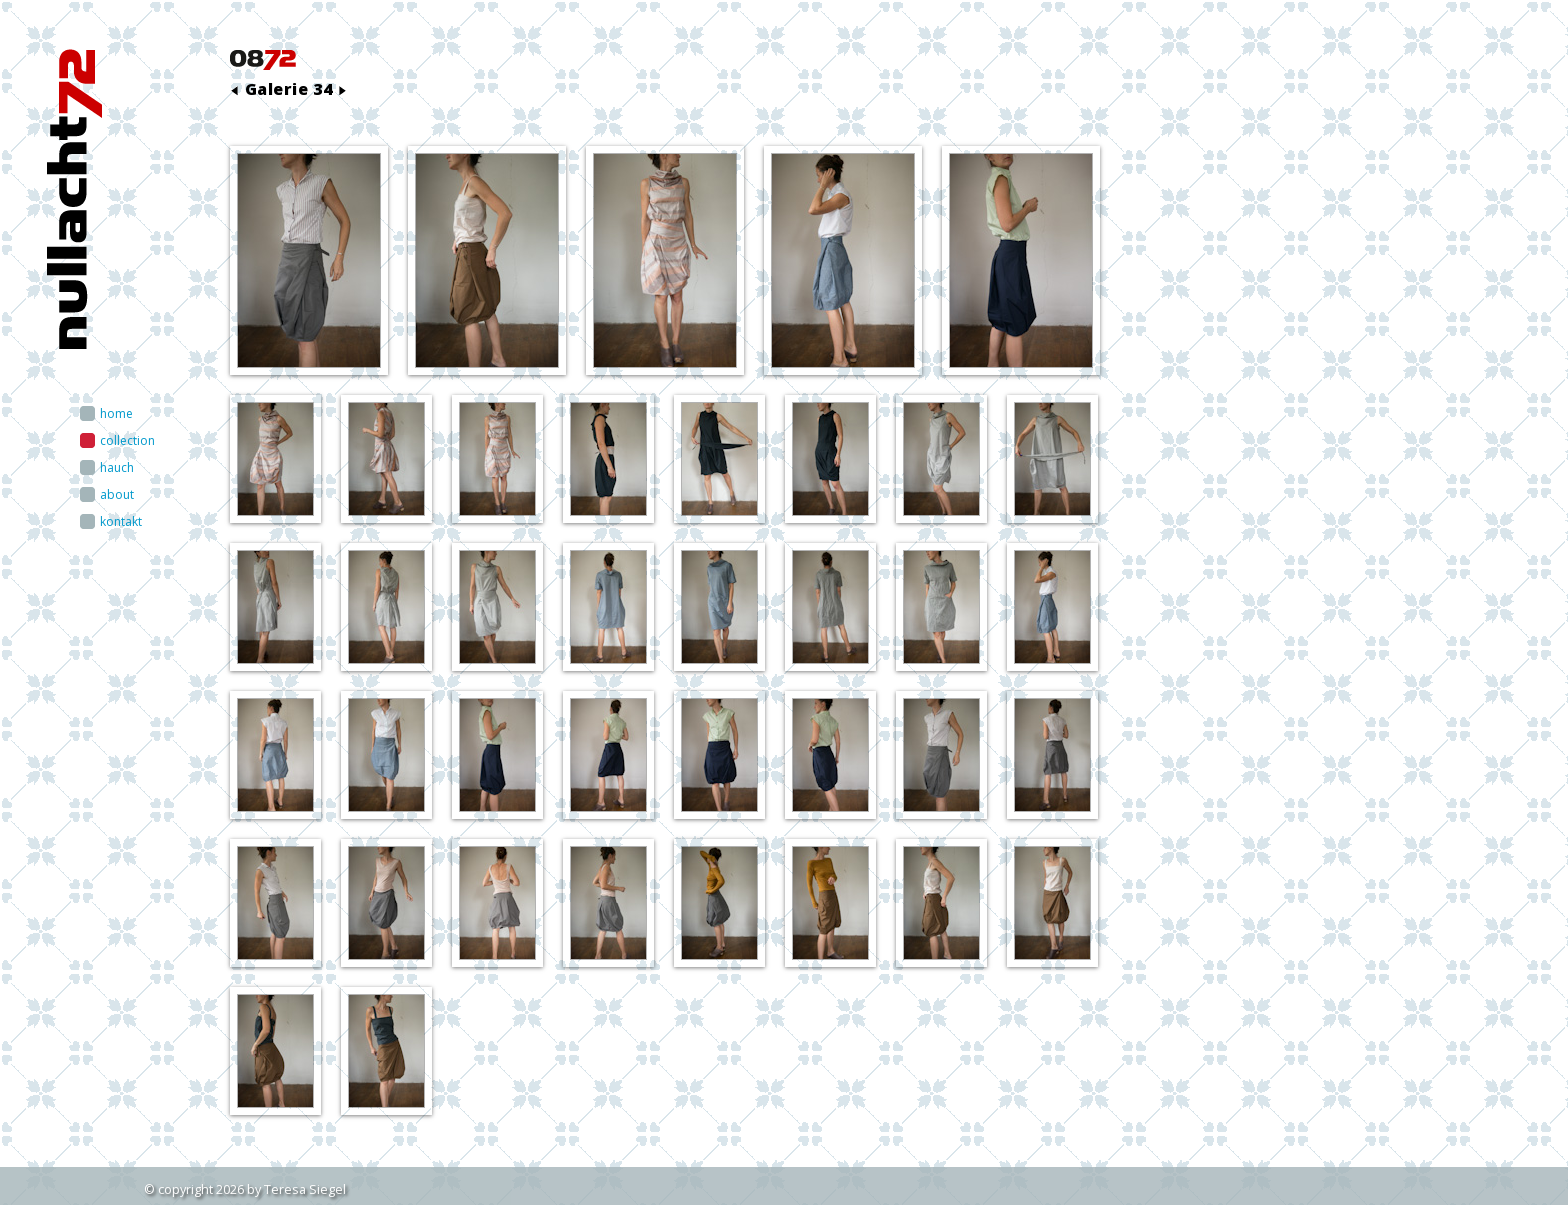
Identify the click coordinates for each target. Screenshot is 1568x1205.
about (117, 494)
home (116, 413)
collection (127, 440)
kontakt (121, 521)
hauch (117, 467)
